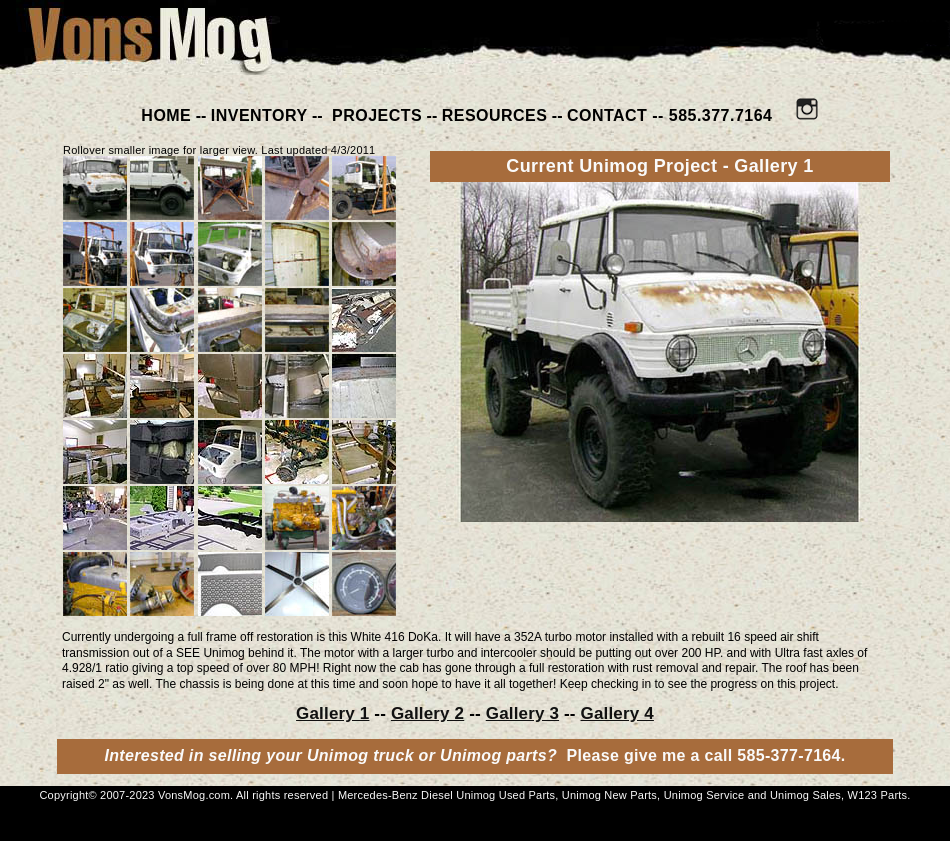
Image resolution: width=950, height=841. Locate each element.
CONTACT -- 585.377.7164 (670, 115)
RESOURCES (495, 115)
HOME (166, 115)
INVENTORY (259, 115)
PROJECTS (374, 115)
